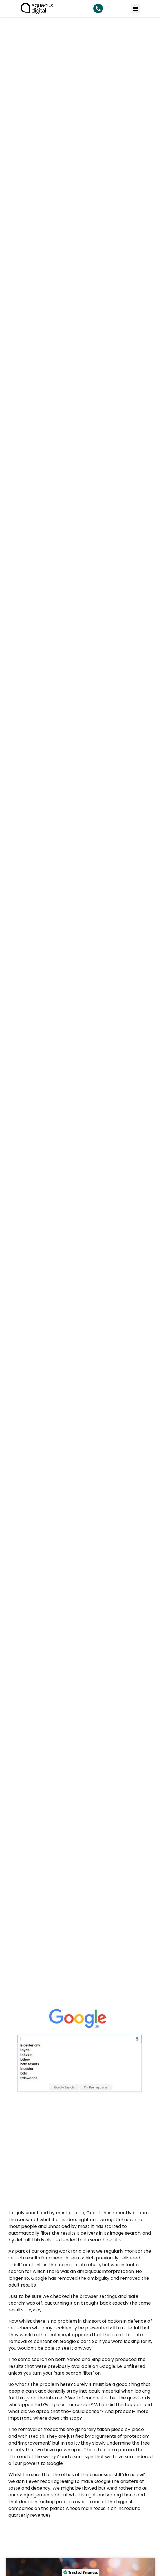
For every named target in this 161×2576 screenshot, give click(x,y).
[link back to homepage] (37, 8)
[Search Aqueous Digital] (98, 8)
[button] (135, 8)
